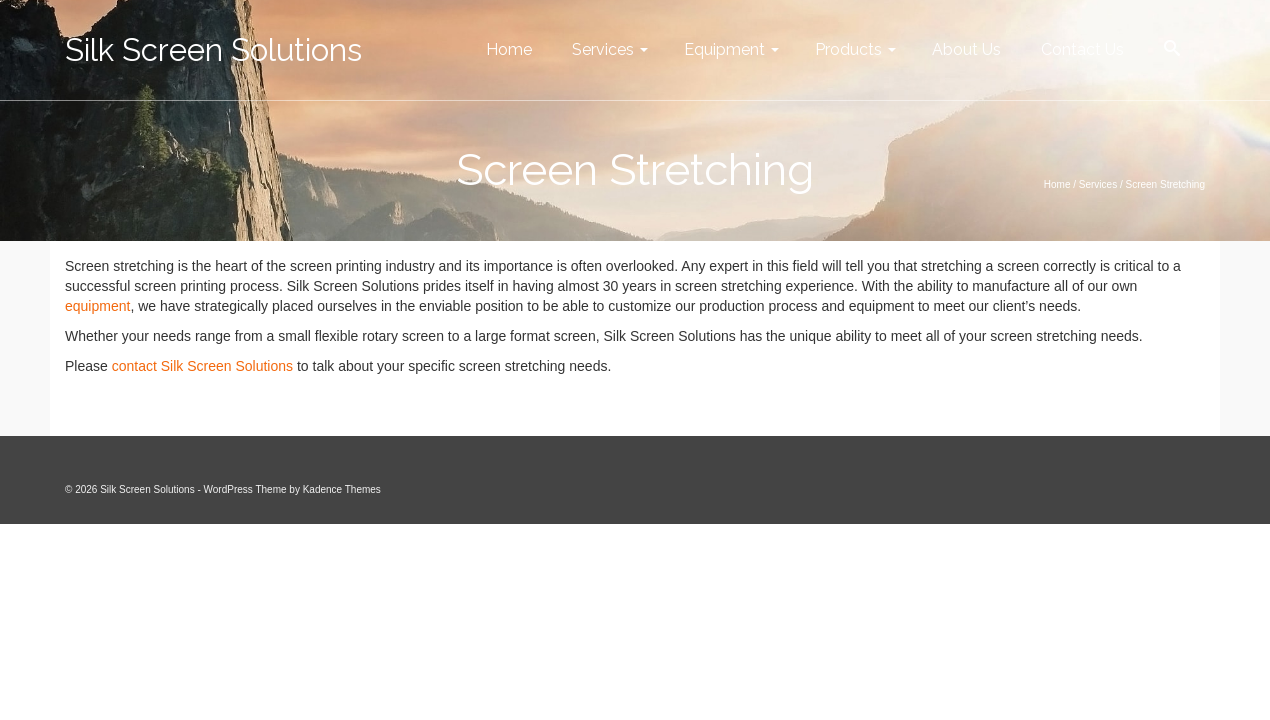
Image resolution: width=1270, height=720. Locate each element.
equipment (97, 306)
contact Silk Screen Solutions (202, 366)
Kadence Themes (342, 489)
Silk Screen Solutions (213, 50)
